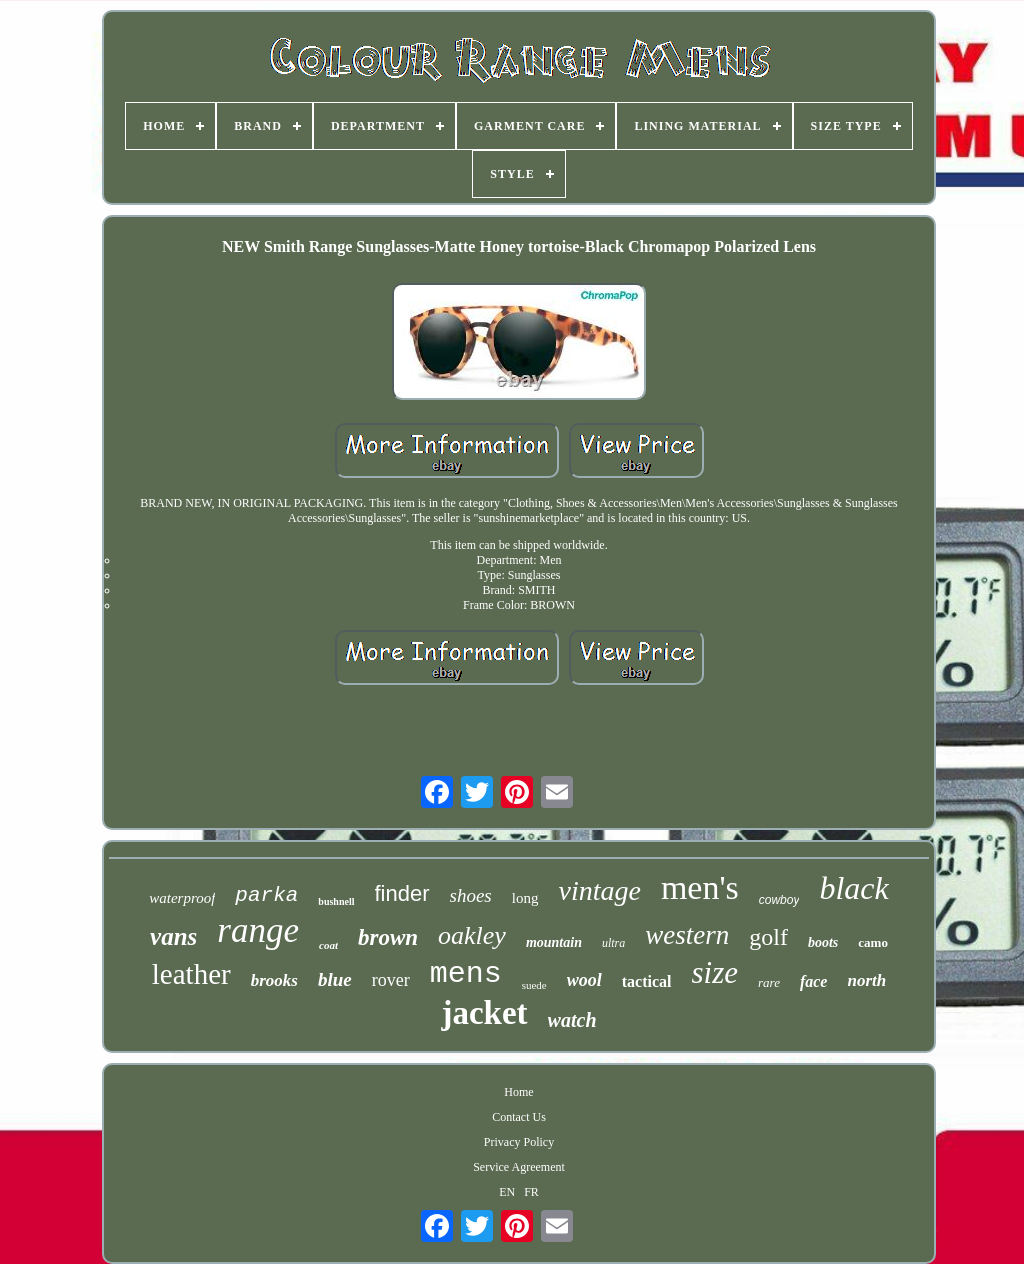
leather (191, 974)
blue (335, 979)
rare (769, 982)
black (853, 888)
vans (173, 936)
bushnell (336, 901)
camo (873, 942)
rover (391, 980)
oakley (472, 935)
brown (388, 937)
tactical (647, 981)
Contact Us (519, 1117)
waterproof (182, 898)
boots (823, 942)
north (866, 980)
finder (402, 893)
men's (700, 887)
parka (266, 895)
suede (534, 985)
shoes (471, 895)
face (814, 981)
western (687, 935)
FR (531, 1192)
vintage (599, 890)
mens (466, 974)
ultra (613, 943)
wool (584, 980)
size (715, 972)
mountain (554, 942)
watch (572, 1020)
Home (518, 1092)
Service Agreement (519, 1167)
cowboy (779, 900)
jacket (484, 1013)
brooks (274, 980)
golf (768, 937)
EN (507, 1192)
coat (328, 945)
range (258, 930)
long (525, 898)
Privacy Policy (519, 1142)
